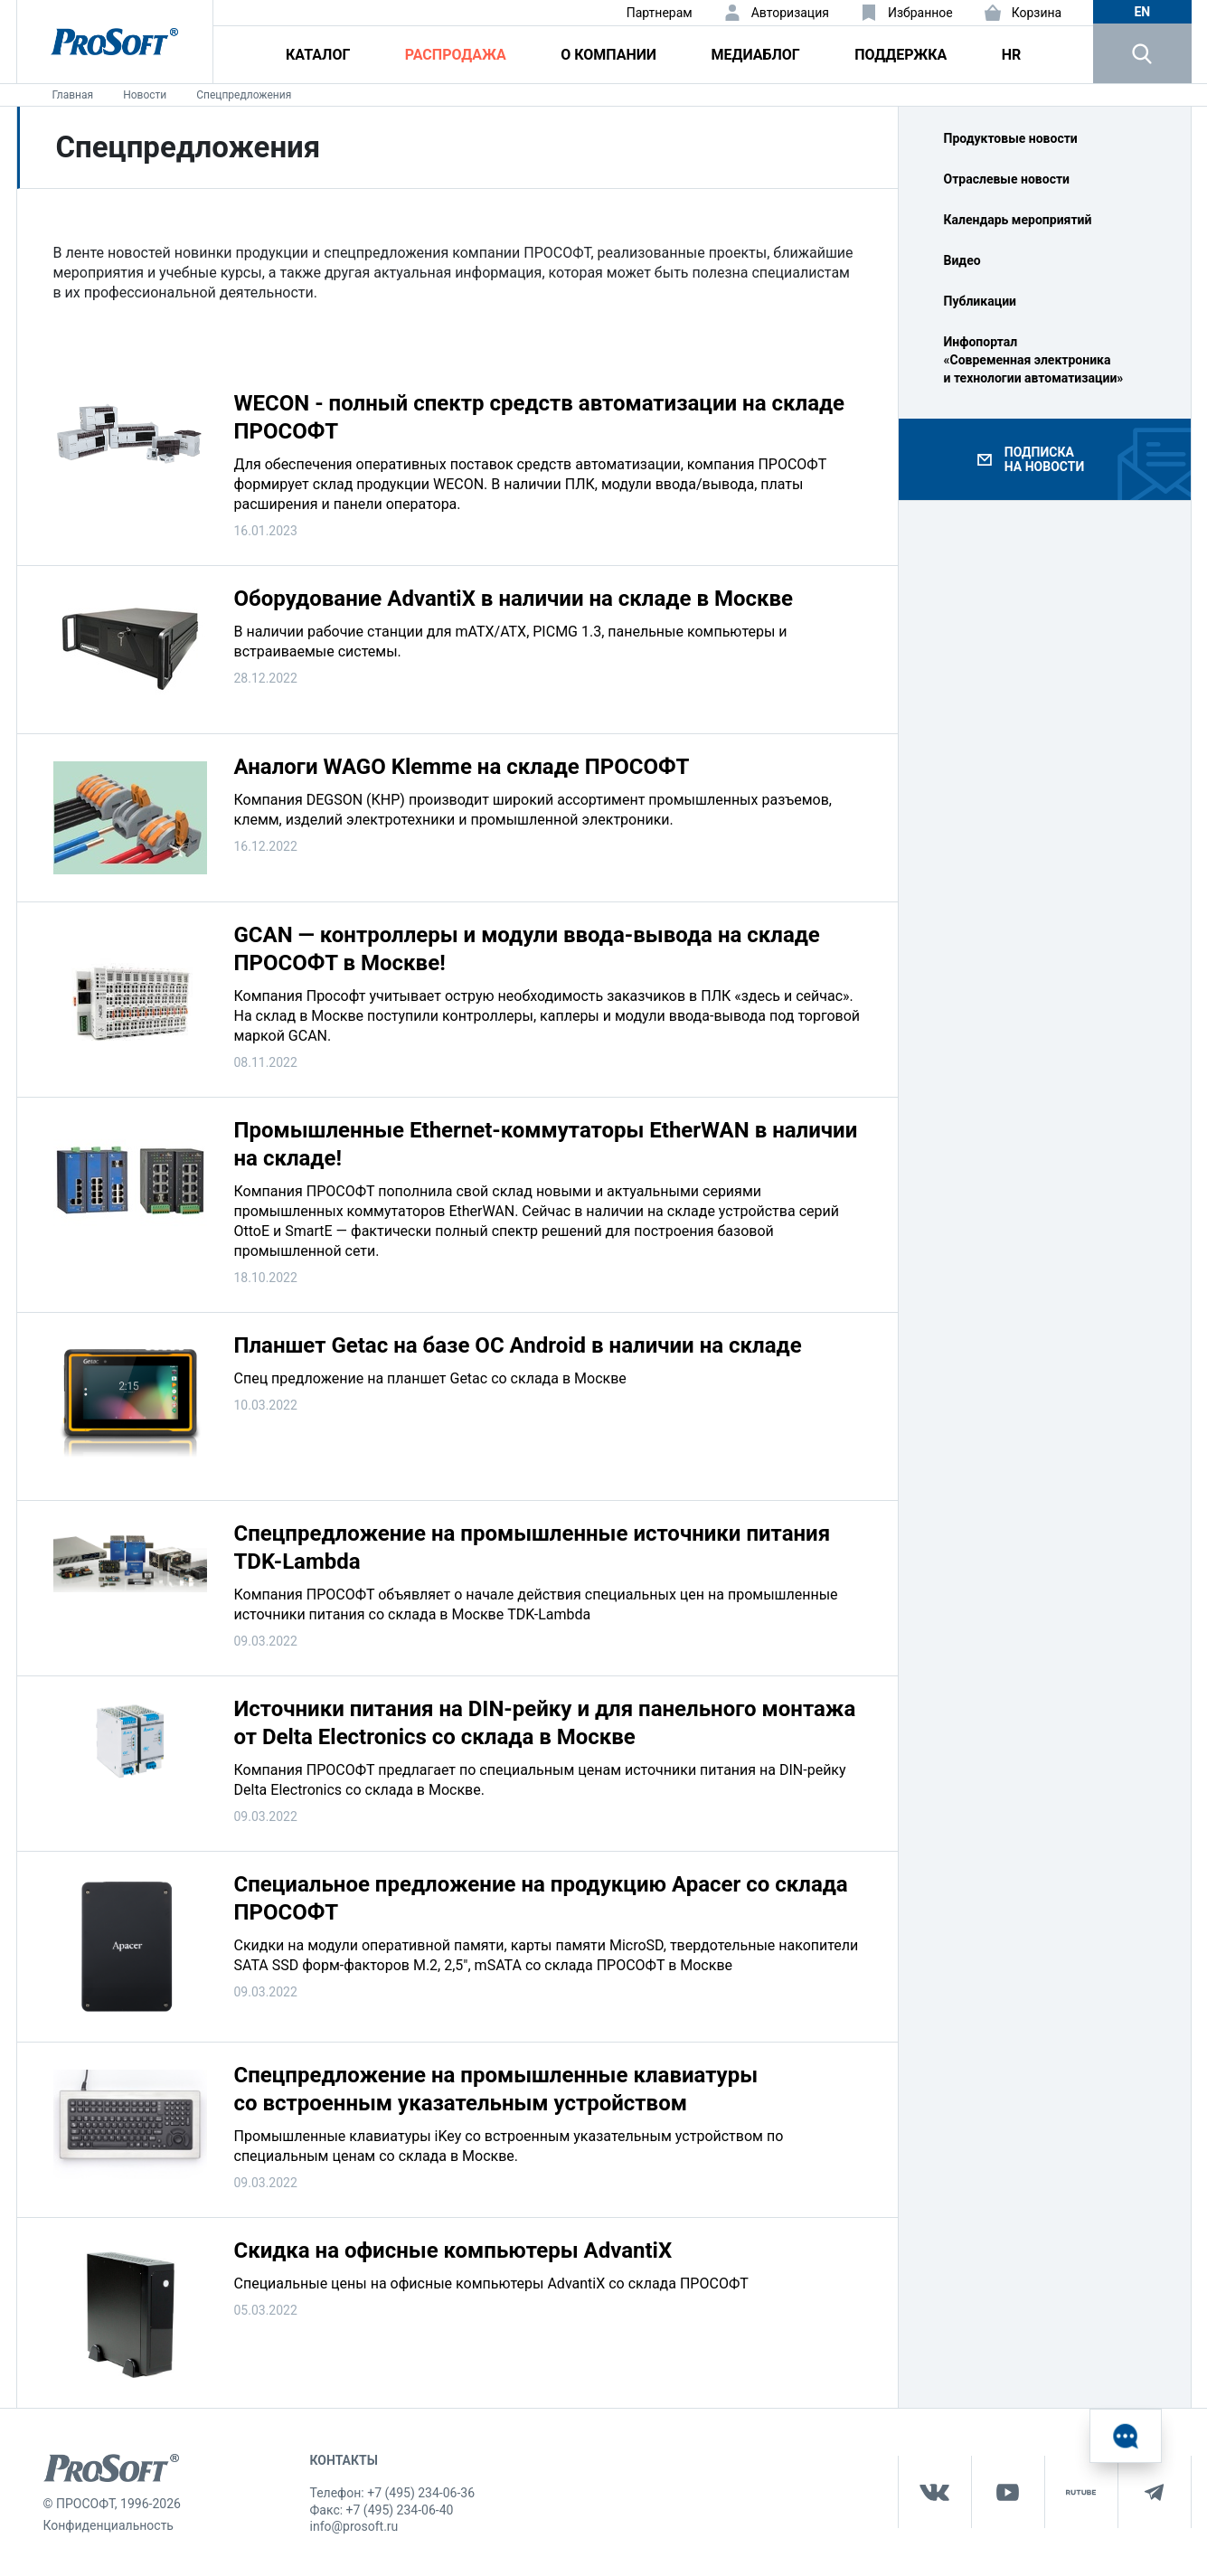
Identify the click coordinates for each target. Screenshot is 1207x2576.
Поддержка (900, 54)
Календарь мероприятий (1018, 219)
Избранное (920, 12)
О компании (608, 54)
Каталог (318, 54)
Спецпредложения (243, 95)
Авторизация (790, 12)
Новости (144, 95)
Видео (962, 260)
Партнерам (660, 12)
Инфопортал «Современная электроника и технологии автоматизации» (1034, 360)
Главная (73, 95)
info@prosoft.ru (354, 2526)
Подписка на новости (1044, 459)
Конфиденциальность (108, 2525)
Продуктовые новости (1011, 138)
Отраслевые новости (1007, 179)
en (1142, 12)
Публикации (980, 301)
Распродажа (455, 54)
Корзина (1037, 12)
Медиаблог (755, 54)
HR (1012, 54)
